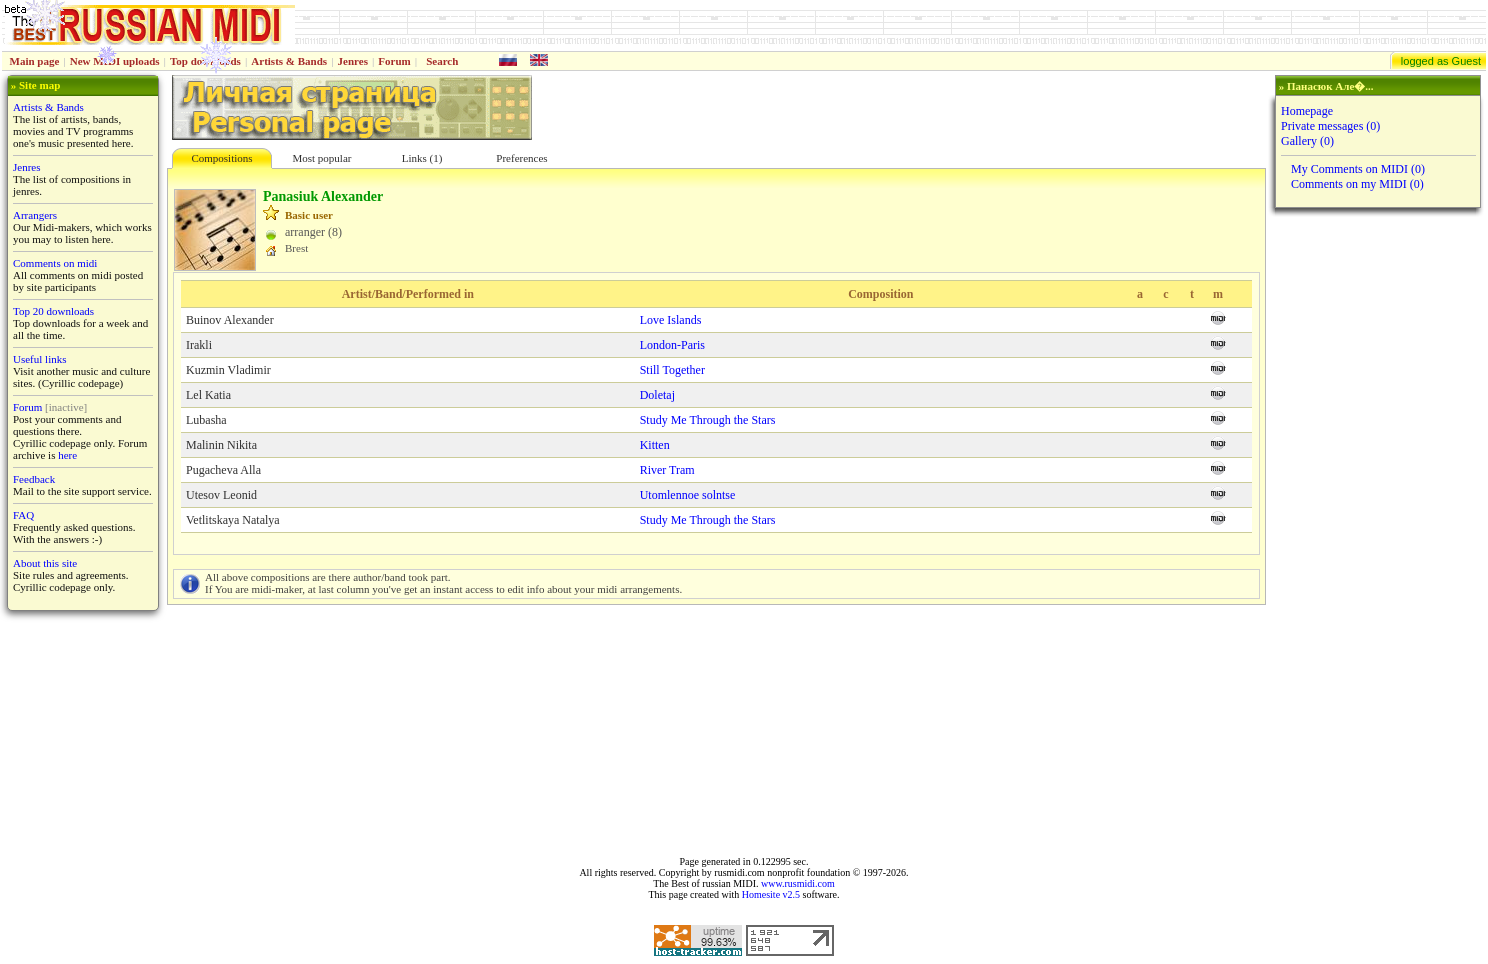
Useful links (39, 359)
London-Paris (672, 345)
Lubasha (206, 420)
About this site (45, 563)
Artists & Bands (289, 61)
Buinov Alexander (230, 320)
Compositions (221, 158)
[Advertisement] (1376, 532)
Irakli (199, 345)
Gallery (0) (1307, 141)
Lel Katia (208, 395)
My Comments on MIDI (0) (1358, 169)
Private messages (1330, 126)
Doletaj (657, 395)
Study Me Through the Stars (708, 420)
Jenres (353, 61)
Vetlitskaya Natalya (233, 520)
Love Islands (671, 320)
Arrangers (35, 215)
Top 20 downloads (53, 311)
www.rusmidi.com (798, 883)
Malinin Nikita (221, 445)
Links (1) (422, 158)
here (67, 455)
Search (442, 61)
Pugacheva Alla (223, 470)
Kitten (655, 445)
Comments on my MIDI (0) (1357, 184)
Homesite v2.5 (771, 894)
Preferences (521, 158)
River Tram (667, 470)
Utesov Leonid (221, 495)
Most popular (322, 158)
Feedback (34, 479)
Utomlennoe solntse (688, 495)
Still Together (672, 370)
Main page (35, 61)
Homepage (1307, 111)
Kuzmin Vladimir (228, 370)
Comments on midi (55, 263)
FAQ (23, 515)
